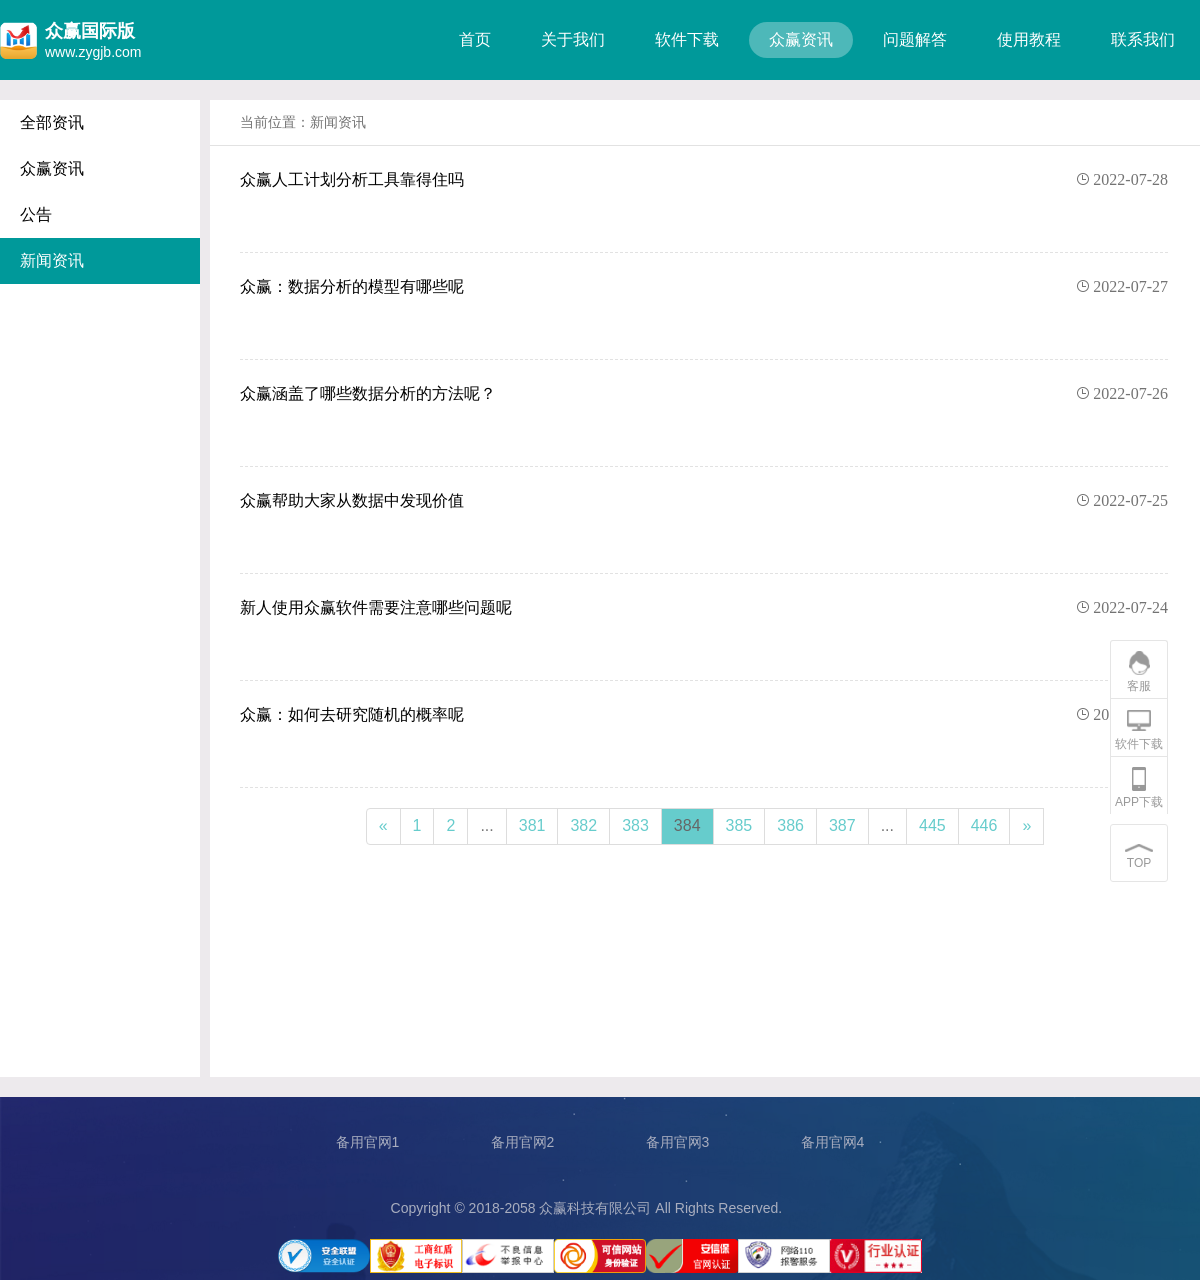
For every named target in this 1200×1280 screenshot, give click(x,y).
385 (739, 825)
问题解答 (915, 39)
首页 (475, 39)
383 (635, 825)
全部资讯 (52, 122)
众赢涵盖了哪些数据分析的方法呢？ (704, 394)
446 (984, 825)
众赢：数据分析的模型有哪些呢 (704, 287)
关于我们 (573, 39)
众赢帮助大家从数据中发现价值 (704, 501)
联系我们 (1143, 39)
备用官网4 (833, 1142)
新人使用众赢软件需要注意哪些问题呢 (704, 608)
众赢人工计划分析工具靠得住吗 (704, 180)
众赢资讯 (801, 39)
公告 (36, 214)
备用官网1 (368, 1142)
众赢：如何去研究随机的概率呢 (704, 715)
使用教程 (1029, 39)
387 (842, 825)
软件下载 (687, 39)
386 (790, 825)
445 (932, 825)
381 (532, 825)
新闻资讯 (52, 260)
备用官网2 (523, 1142)
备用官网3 (678, 1142)
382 (583, 825)
